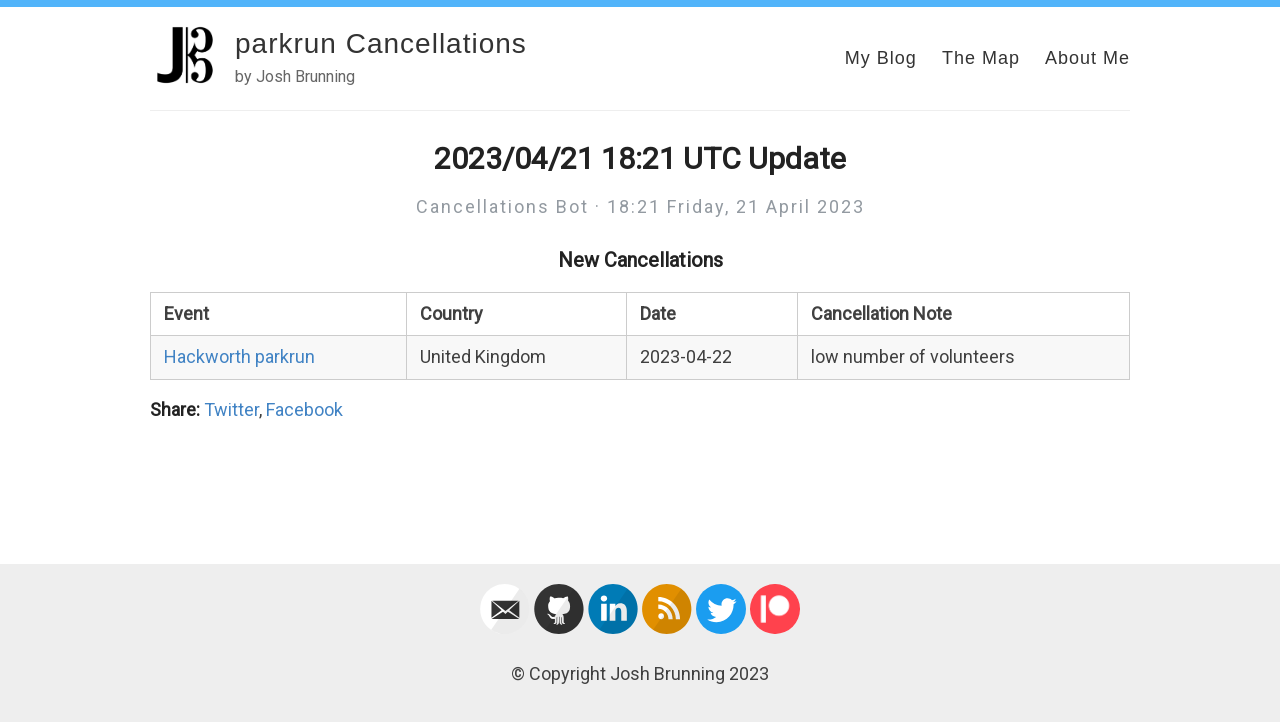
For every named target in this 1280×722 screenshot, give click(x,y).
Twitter (231, 409)
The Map (981, 58)
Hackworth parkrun (239, 356)
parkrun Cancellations (381, 43)
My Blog (881, 58)
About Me (1087, 58)
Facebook (304, 409)
